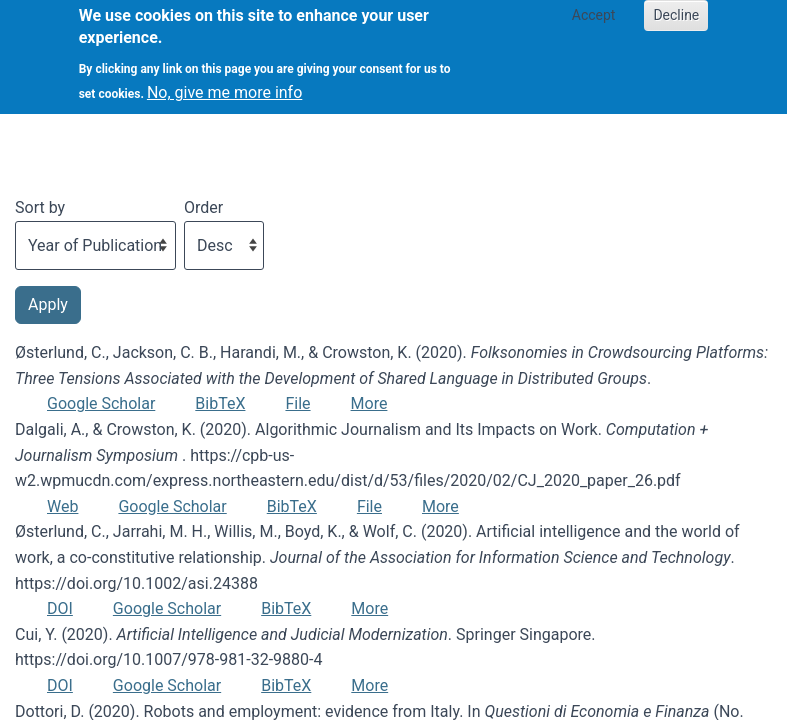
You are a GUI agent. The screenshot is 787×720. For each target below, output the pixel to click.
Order (203, 207)
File (297, 403)
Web (62, 506)
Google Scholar (101, 403)
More (369, 403)
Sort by (40, 207)
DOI (60, 608)
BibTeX (220, 403)
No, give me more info (224, 85)
